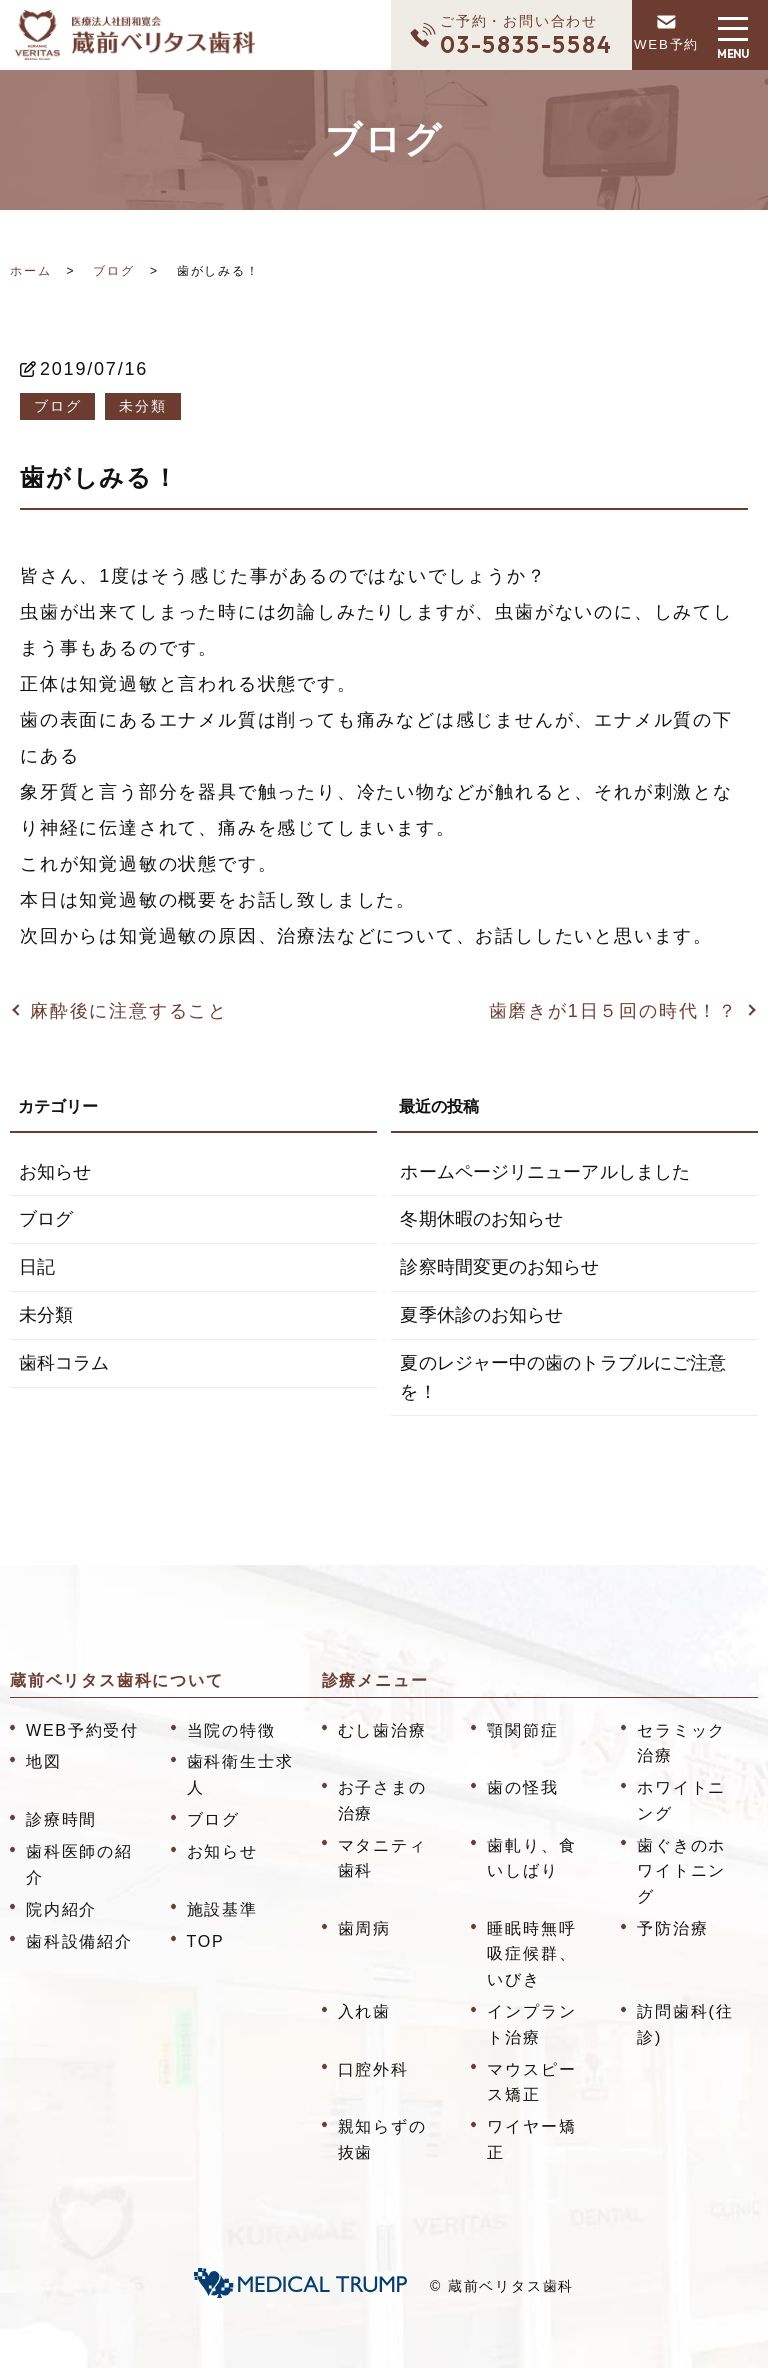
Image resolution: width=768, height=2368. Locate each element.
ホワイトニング (681, 1800)
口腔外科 (373, 2069)
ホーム (30, 271)
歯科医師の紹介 (79, 1864)
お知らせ (55, 1172)
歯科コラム (64, 1363)
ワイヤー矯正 (531, 2139)
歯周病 (364, 1928)
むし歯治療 (382, 1730)
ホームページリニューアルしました (544, 1172)
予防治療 (672, 1928)
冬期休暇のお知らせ (481, 1219)
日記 (37, 1267)
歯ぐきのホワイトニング (681, 1871)
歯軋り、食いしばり (531, 1858)
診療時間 (61, 1819)
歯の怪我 (522, 1787)
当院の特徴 (231, 1730)
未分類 (142, 406)
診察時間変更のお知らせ (499, 1267)
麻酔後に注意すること (129, 1011)
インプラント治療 (531, 2024)
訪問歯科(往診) (685, 2024)
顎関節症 (522, 1730)
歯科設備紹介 (79, 1941)
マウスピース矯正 (531, 2082)
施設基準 (222, 1909)
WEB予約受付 (82, 1730)
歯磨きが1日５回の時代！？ (613, 1011)
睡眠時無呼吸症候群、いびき (531, 1954)
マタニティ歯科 (382, 1858)
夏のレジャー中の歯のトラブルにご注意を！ (562, 1377)
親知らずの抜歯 (382, 2139)
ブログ (113, 271)
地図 (44, 1761)
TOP (206, 1941)
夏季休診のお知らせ (481, 1315)
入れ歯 (364, 2011)
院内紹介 (61, 1909)
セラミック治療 (681, 1743)
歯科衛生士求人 (240, 1774)
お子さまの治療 (382, 1800)
